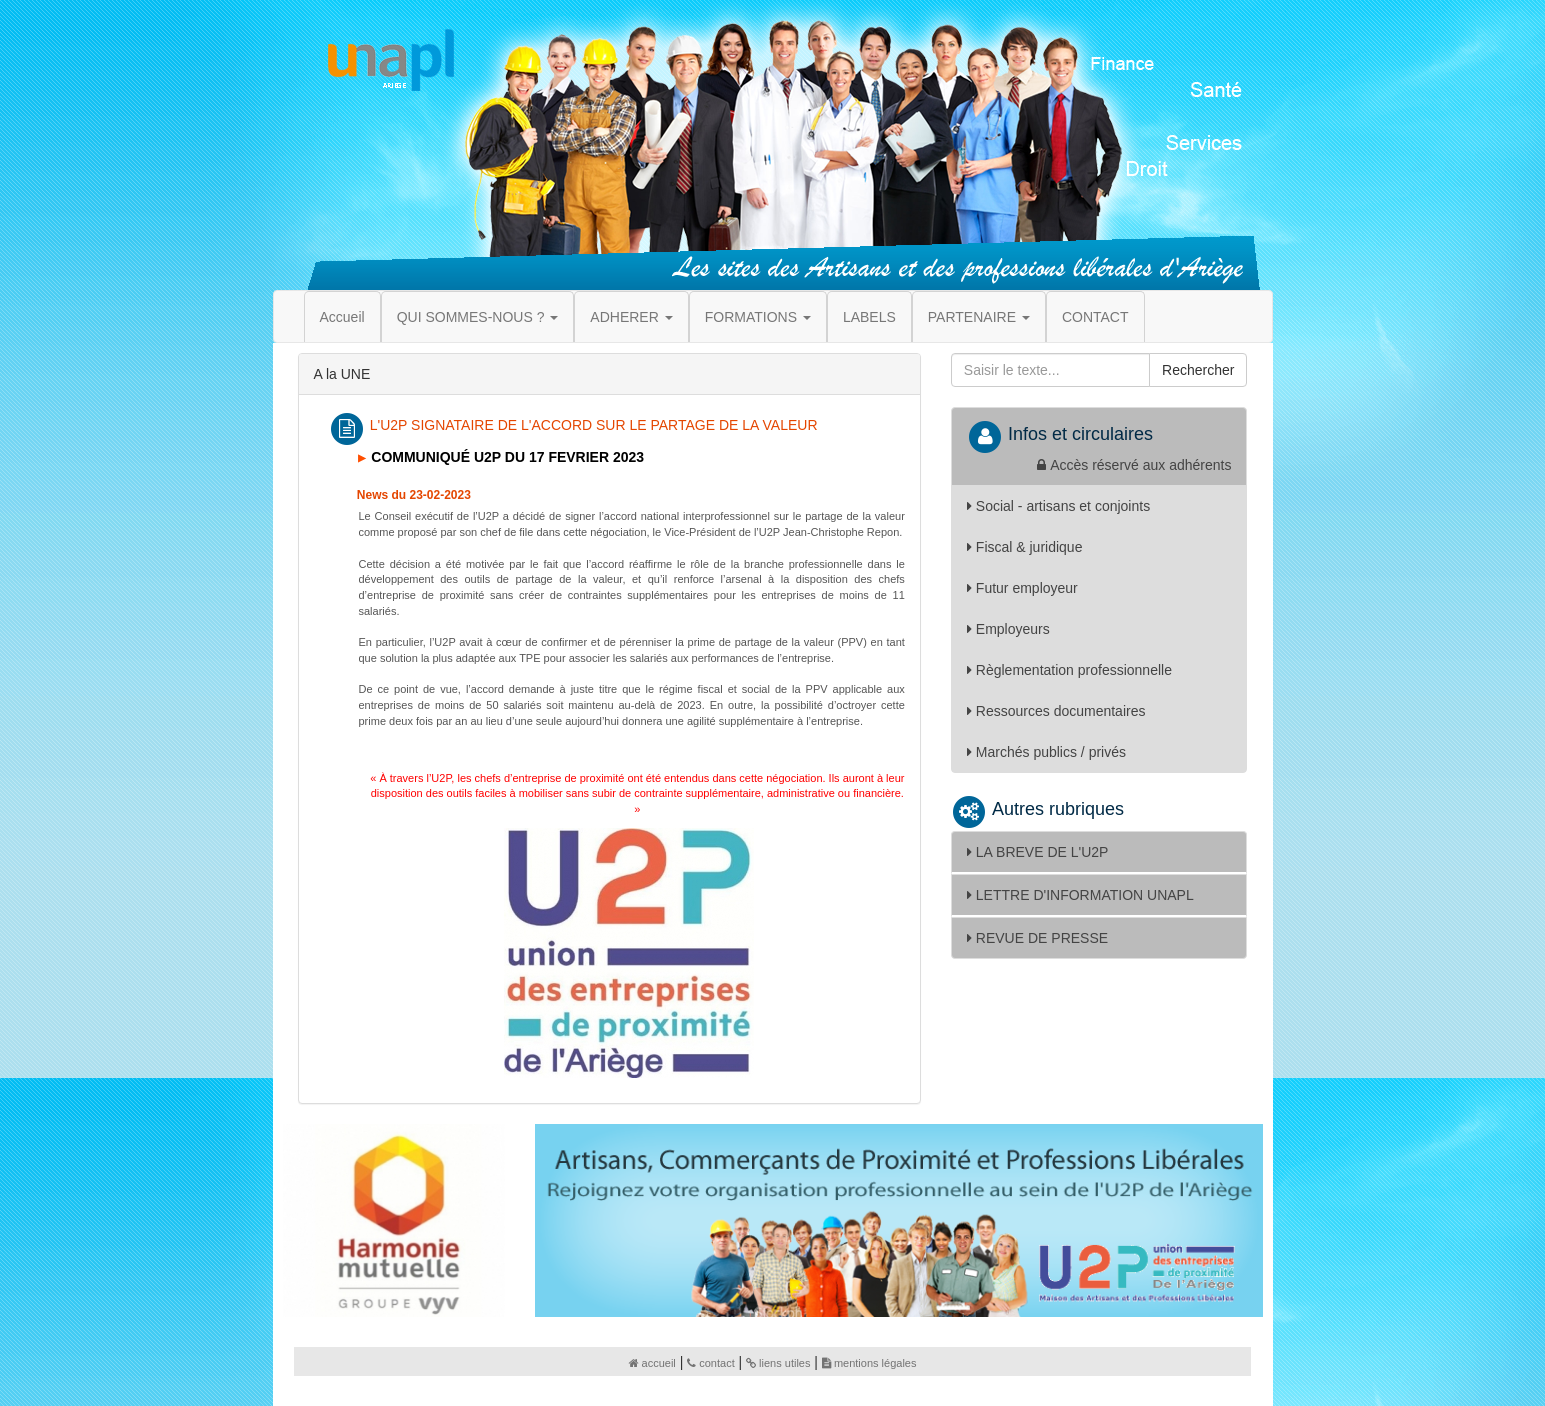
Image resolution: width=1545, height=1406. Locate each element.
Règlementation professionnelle (1069, 670)
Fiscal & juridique (1025, 547)
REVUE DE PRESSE (1037, 938)
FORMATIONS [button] (758, 317)
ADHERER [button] (631, 317)
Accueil (342, 317)
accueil (652, 1363)
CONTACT (1095, 317)
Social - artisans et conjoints (1058, 506)
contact (710, 1363)
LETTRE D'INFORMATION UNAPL (1080, 895)
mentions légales (869, 1363)
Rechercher (1198, 370)
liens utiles (778, 1363)
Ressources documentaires (1056, 711)
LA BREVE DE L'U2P (1038, 852)
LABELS (869, 317)
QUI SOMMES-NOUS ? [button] (478, 317)
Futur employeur (1022, 588)
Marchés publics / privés (1046, 752)
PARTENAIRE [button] (979, 317)
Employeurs (1008, 629)
